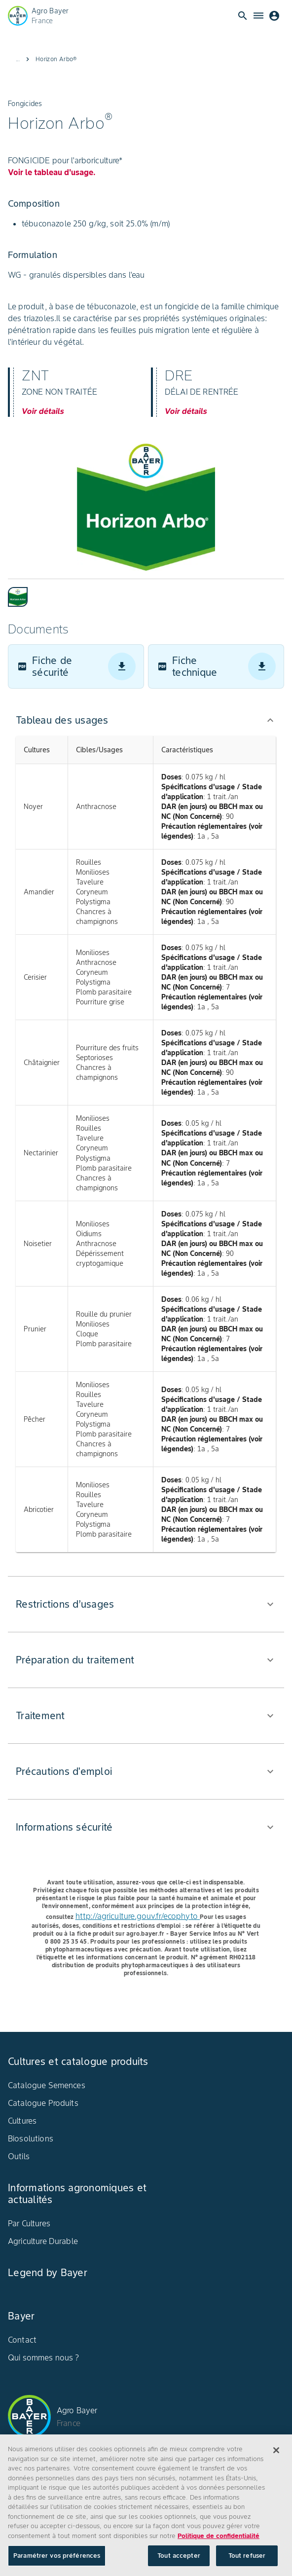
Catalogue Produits (43, 2103)
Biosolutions (30, 2138)
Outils (19, 2156)
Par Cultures (29, 2223)
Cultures (22, 2121)
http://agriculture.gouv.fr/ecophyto (137, 1916)
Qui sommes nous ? (43, 2357)
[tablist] (146, 593)
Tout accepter (178, 2558)
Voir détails (43, 411)
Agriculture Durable (43, 2241)
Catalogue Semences (46, 2085)
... (18, 59)
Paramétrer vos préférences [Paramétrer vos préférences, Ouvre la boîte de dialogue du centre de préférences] (56, 2558)
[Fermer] (276, 2453)
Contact (22, 2340)
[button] (146, 720)
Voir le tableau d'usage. (51, 172)
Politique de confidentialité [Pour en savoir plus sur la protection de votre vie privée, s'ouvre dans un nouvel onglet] (218, 2538)
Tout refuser (247, 2558)
